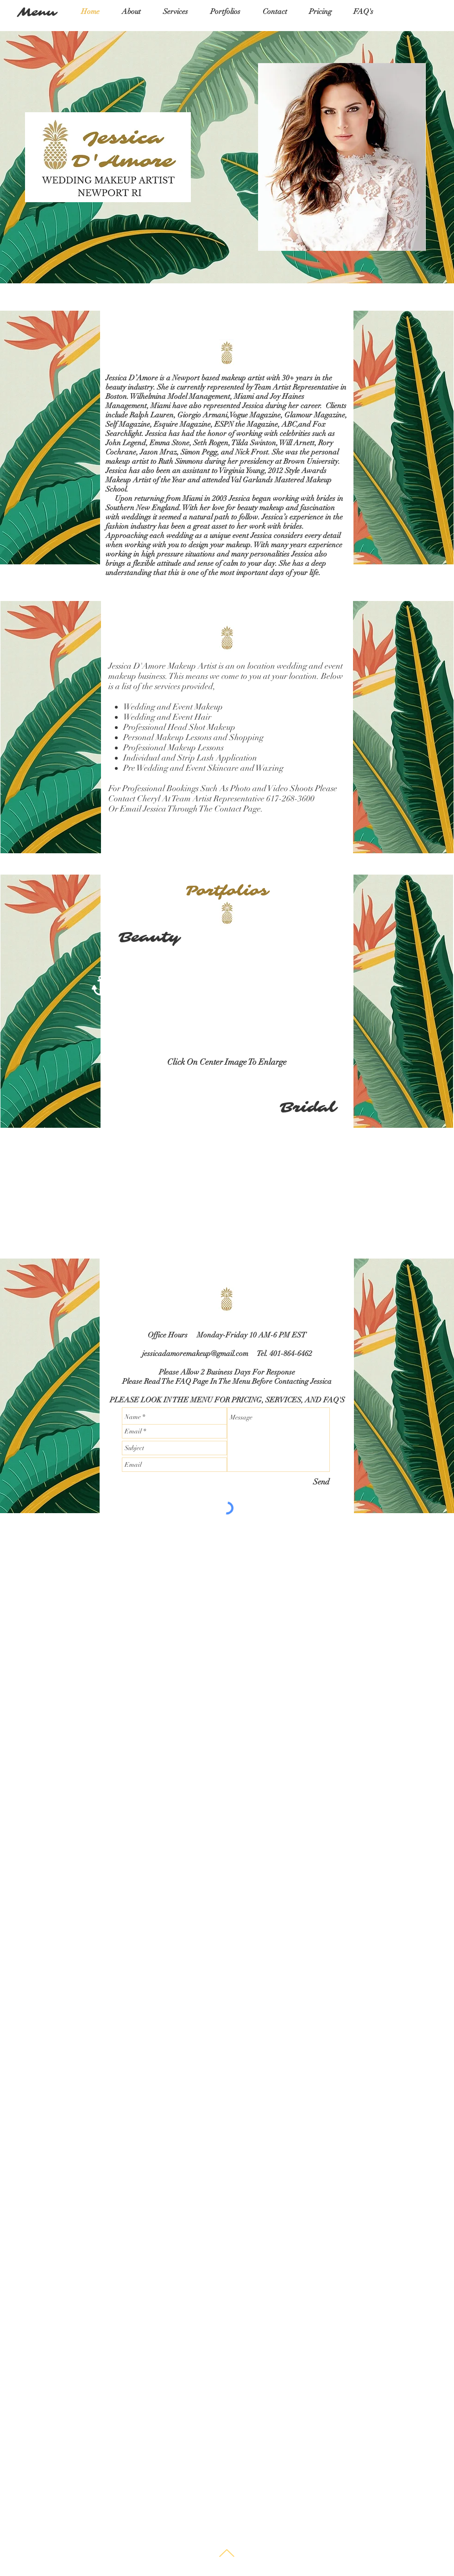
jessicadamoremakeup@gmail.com (195, 1353)
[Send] (321, 1481)
